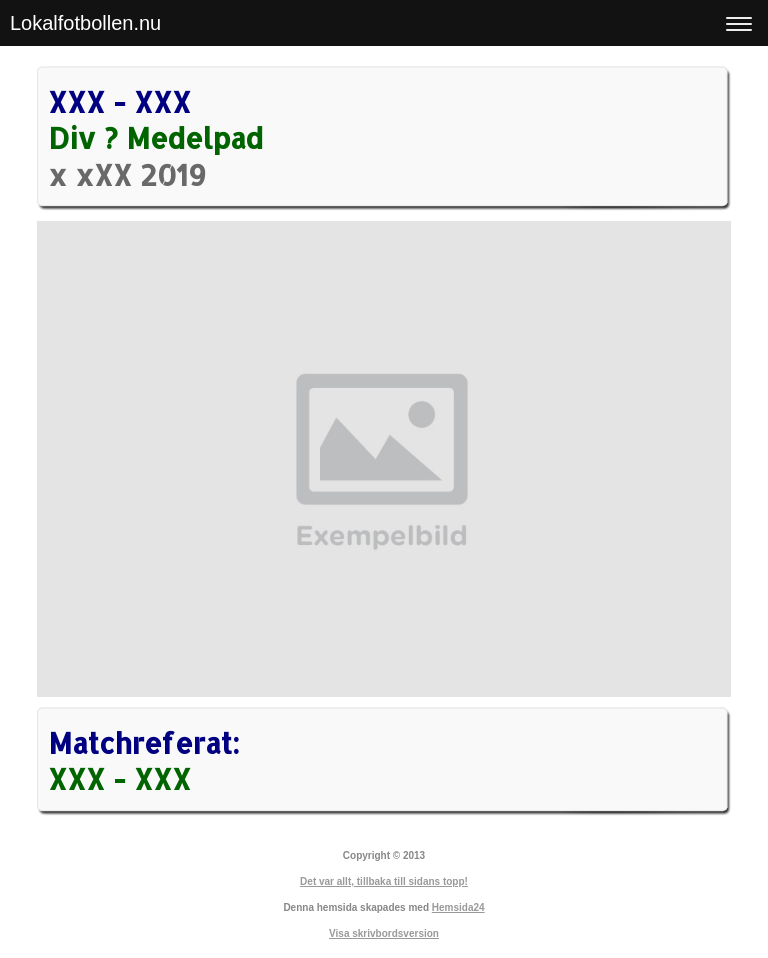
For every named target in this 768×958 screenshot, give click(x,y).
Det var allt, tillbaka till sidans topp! (384, 881)
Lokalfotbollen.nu (85, 23)
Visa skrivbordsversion (384, 933)
